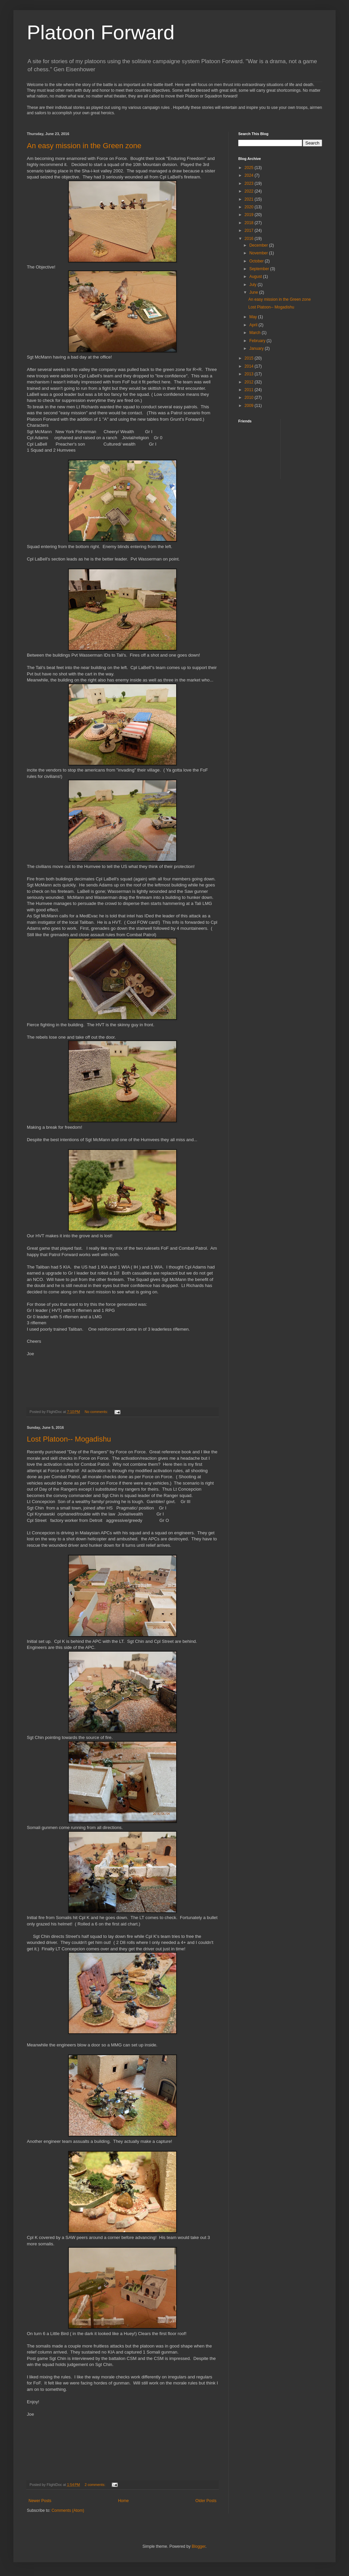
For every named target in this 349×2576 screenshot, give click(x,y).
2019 (250, 214)
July (253, 284)
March (255, 332)
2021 (250, 199)
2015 (250, 358)
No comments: (97, 1412)
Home (123, 2500)
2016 (250, 238)
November (259, 253)
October (257, 261)
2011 (250, 389)
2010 (250, 397)
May (253, 317)
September (259, 268)
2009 (250, 405)
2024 (250, 175)
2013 (250, 374)
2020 (250, 207)
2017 (250, 230)
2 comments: (95, 2485)
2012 (250, 382)
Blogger (198, 2546)
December (259, 245)
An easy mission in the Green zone (84, 145)
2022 (250, 191)
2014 (250, 366)
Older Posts (205, 2500)
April (253, 325)
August (256, 276)
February (257, 340)
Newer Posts (40, 2500)
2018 (250, 222)
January (257, 348)
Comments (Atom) (67, 2510)
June (254, 292)
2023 (250, 183)
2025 (250, 167)
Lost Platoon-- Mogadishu (69, 1439)
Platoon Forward (100, 32)
